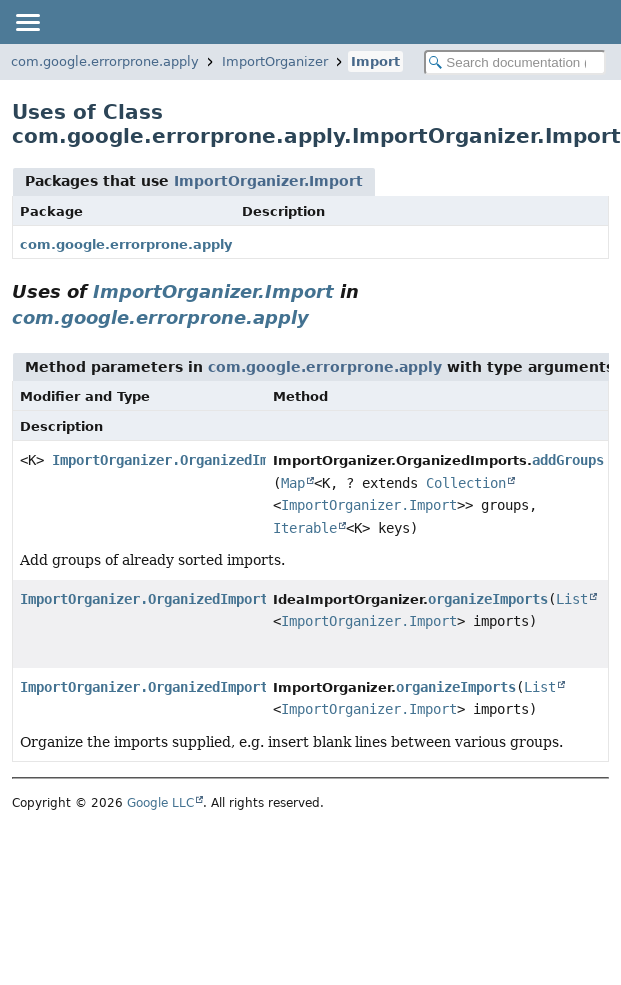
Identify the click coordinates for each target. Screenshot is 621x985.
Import (375, 61)
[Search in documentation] (515, 62)
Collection (466, 483)
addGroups (568, 460)
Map (293, 483)
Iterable (305, 528)
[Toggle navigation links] (27, 22)
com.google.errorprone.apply (105, 61)
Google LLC (160, 803)
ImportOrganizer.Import (268, 181)
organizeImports (488, 599)
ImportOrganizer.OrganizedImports (180, 460)
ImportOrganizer (275, 61)
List (572, 599)
